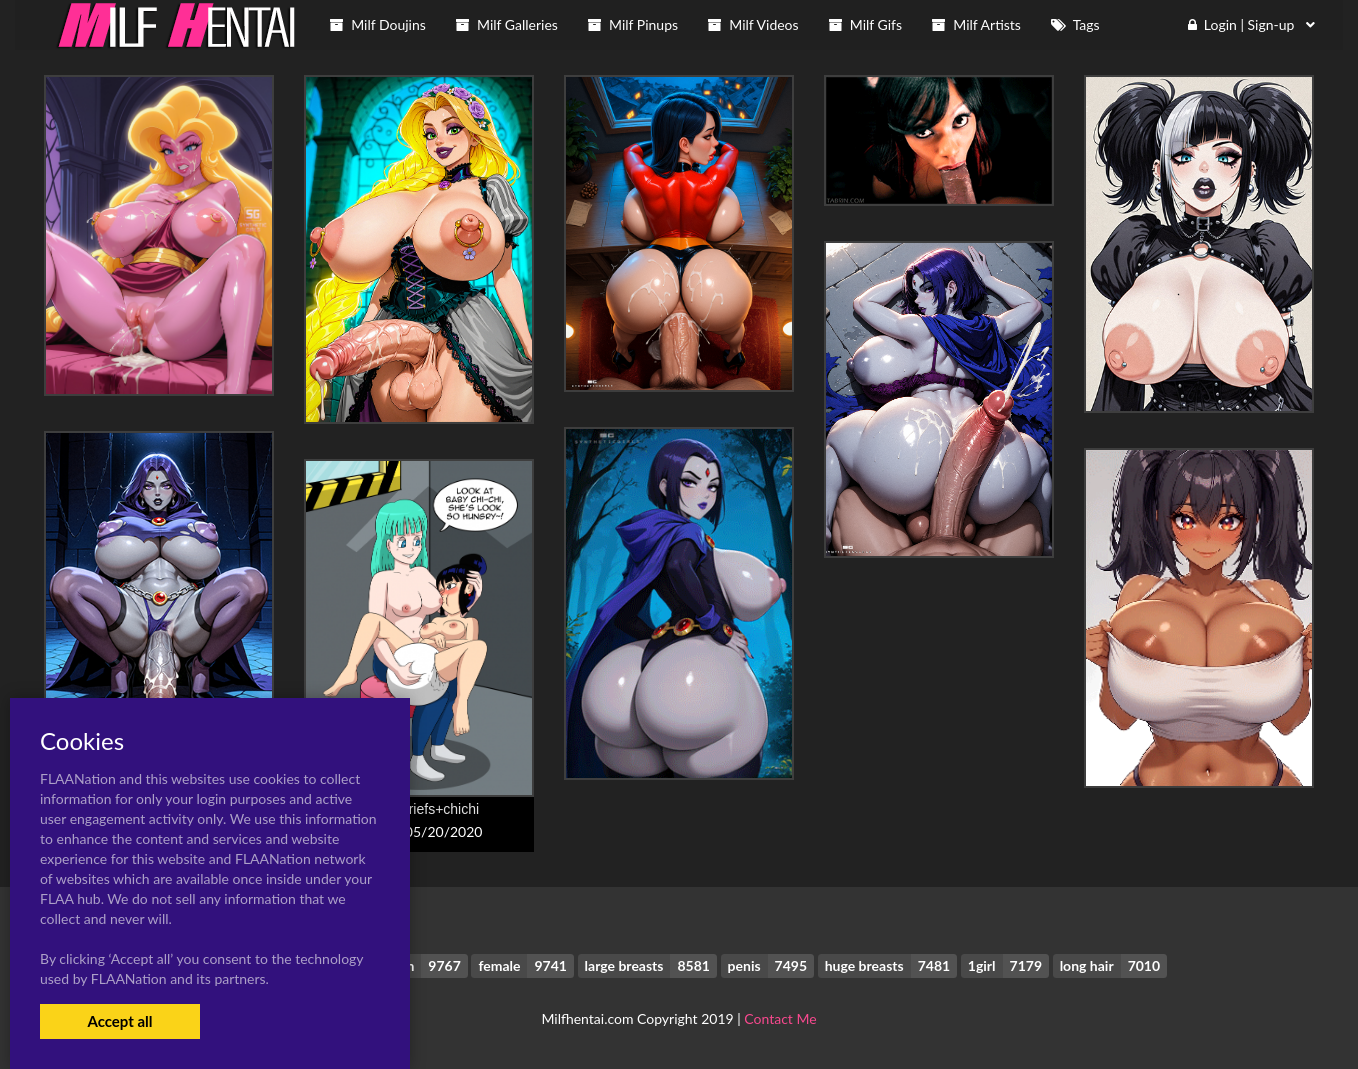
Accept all (119, 1021)
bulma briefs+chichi (419, 809)
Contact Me (780, 1018)
